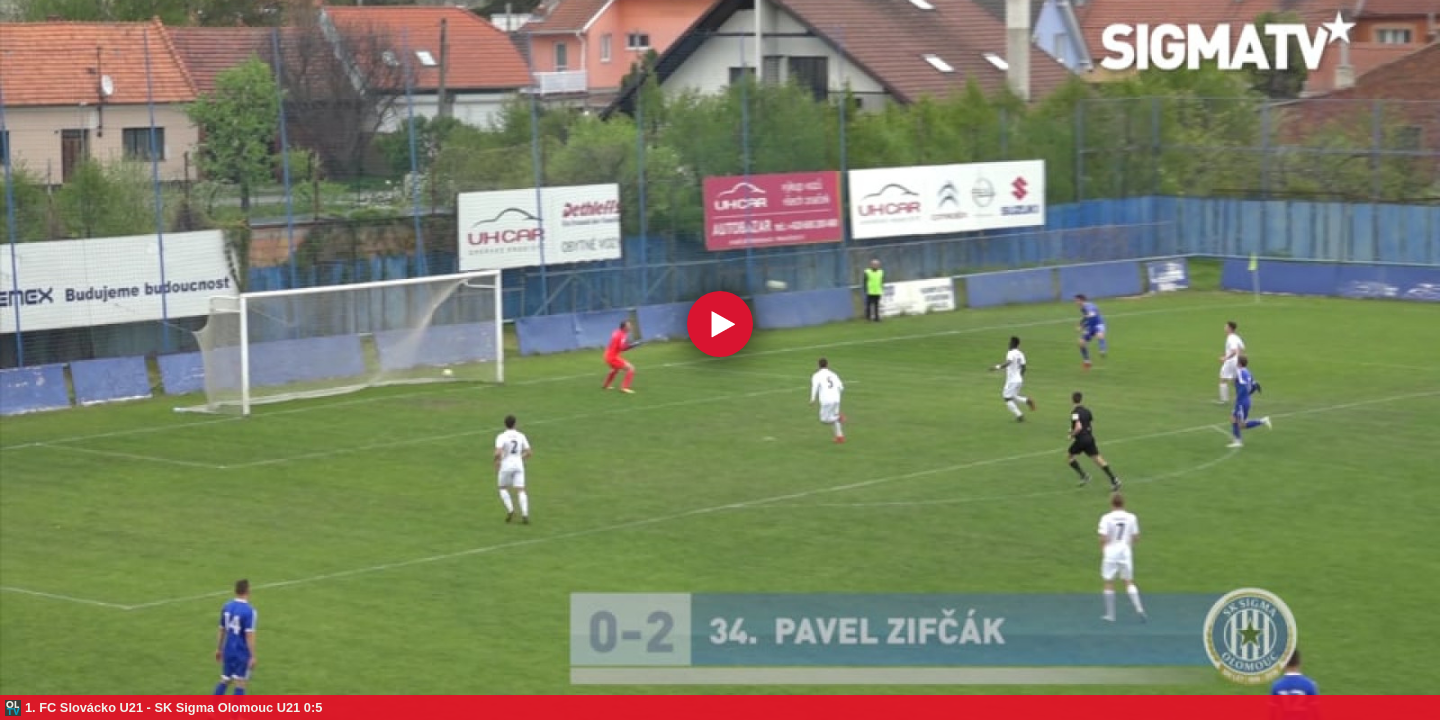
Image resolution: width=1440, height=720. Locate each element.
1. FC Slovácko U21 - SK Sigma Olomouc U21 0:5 (173, 707)
